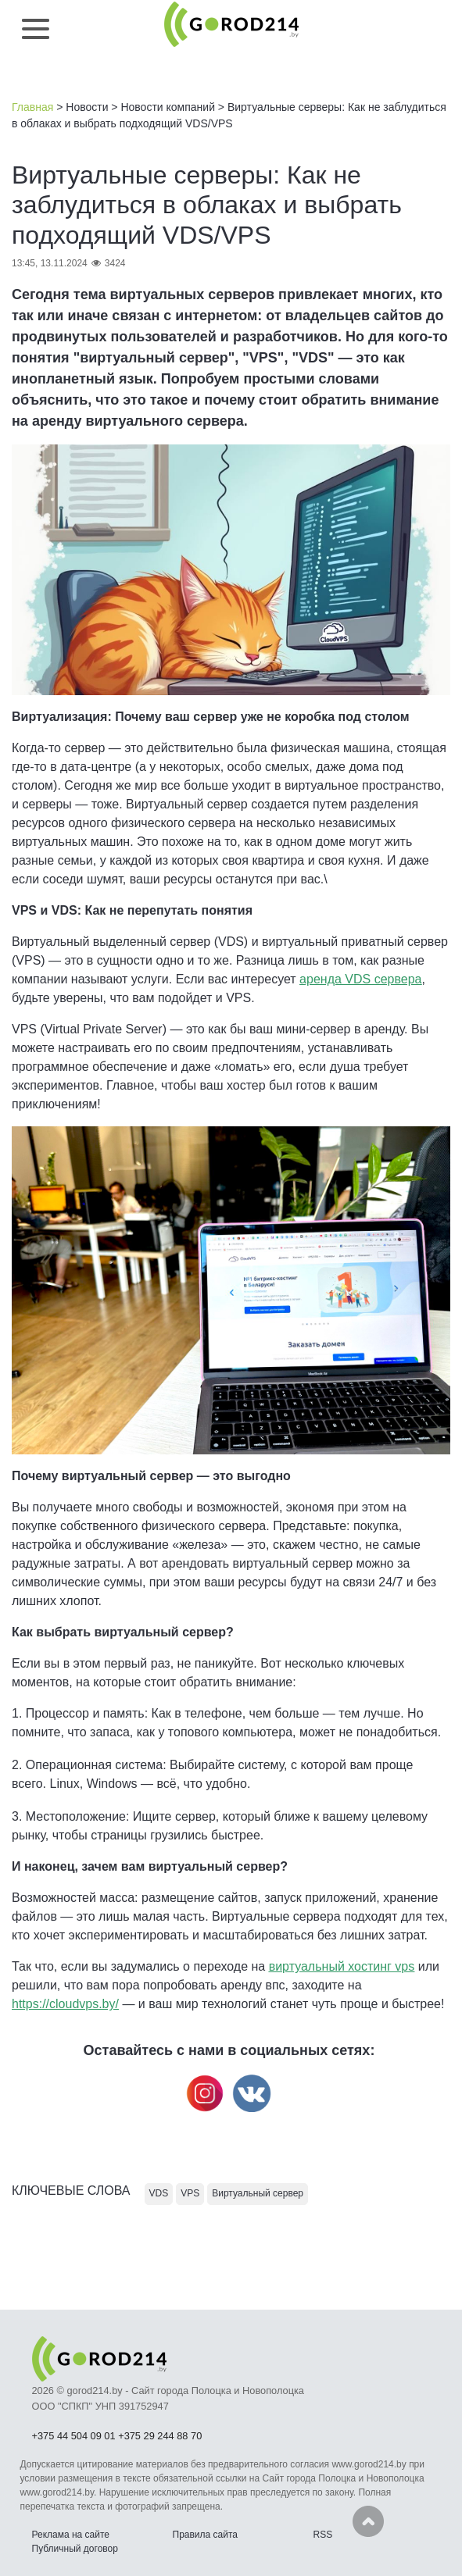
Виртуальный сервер (257, 2193)
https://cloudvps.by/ (65, 2003)
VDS (159, 2193)
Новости (87, 107)
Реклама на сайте (71, 2534)
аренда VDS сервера (360, 979)
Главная (32, 107)
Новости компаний (167, 107)
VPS (190, 2193)
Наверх (368, 2521)
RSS (323, 2534)
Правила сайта (205, 2534)
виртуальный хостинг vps (342, 1966)
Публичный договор (75, 2548)
